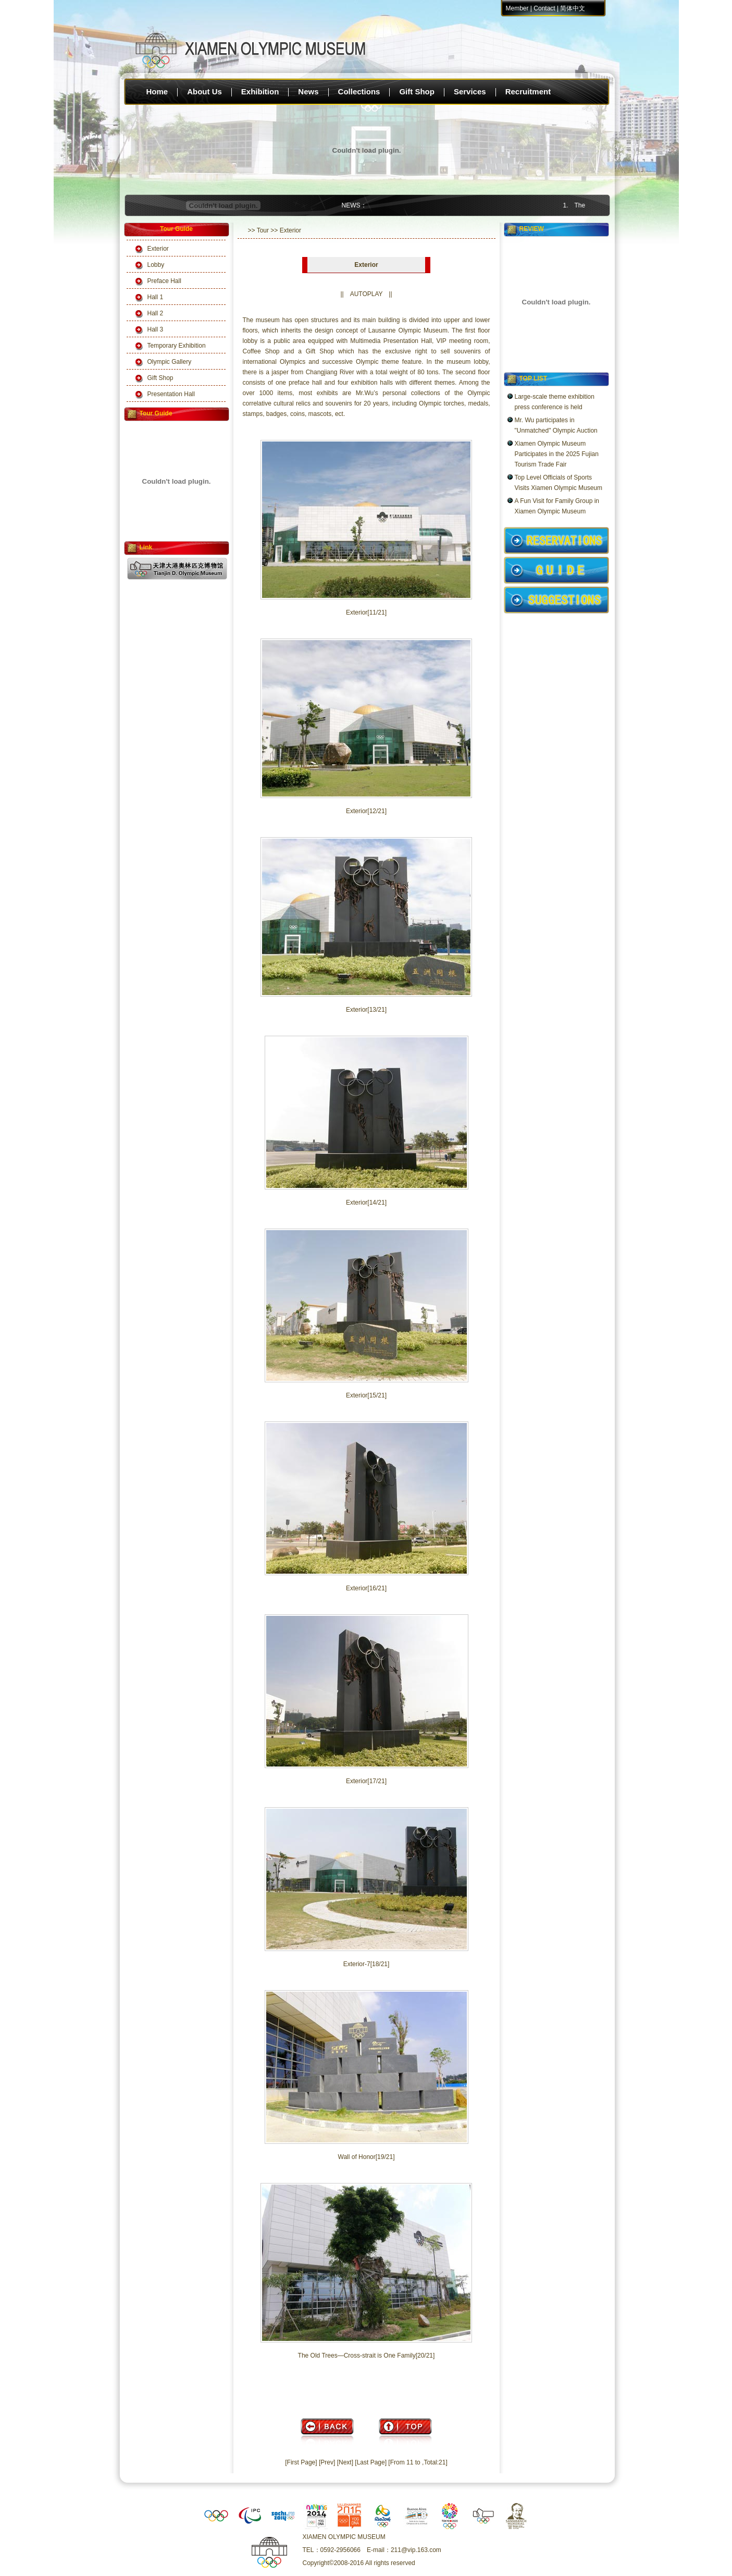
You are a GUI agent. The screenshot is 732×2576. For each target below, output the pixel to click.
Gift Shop (417, 91)
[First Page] (301, 2462)
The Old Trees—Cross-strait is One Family (357, 2355)
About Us (204, 91)
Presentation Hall (171, 394)
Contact (544, 8)
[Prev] (327, 2462)
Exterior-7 (356, 1964)
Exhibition (260, 91)
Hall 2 (155, 313)
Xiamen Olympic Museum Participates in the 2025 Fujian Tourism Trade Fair (557, 454)
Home (157, 91)
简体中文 (572, 8)
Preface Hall (164, 281)
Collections (359, 91)
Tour (263, 230)
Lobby (156, 264)
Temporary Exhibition (176, 345)
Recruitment (528, 91)
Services (470, 91)
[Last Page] (371, 2462)
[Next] (345, 2462)
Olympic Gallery (169, 361)
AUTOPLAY (366, 294)
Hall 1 (155, 297)
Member (517, 8)
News (308, 91)
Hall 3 (155, 329)
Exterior (158, 248)
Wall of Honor (357, 2157)
